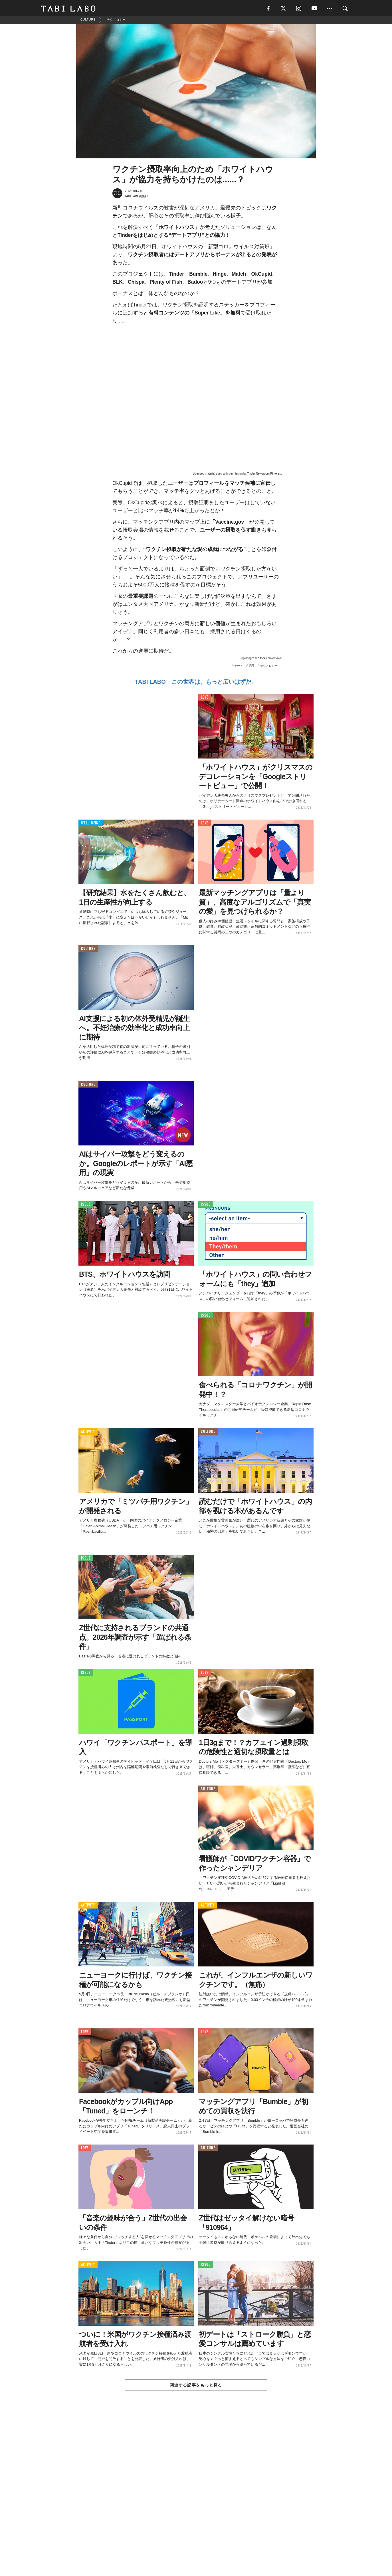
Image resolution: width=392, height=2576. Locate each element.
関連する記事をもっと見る (196, 2386)
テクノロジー (268, 667)
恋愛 (251, 667)
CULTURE (88, 950)
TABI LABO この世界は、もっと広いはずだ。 (196, 683)
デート (238, 667)
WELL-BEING (91, 824)
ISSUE (86, 1206)
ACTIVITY (88, 1433)
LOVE (205, 699)
